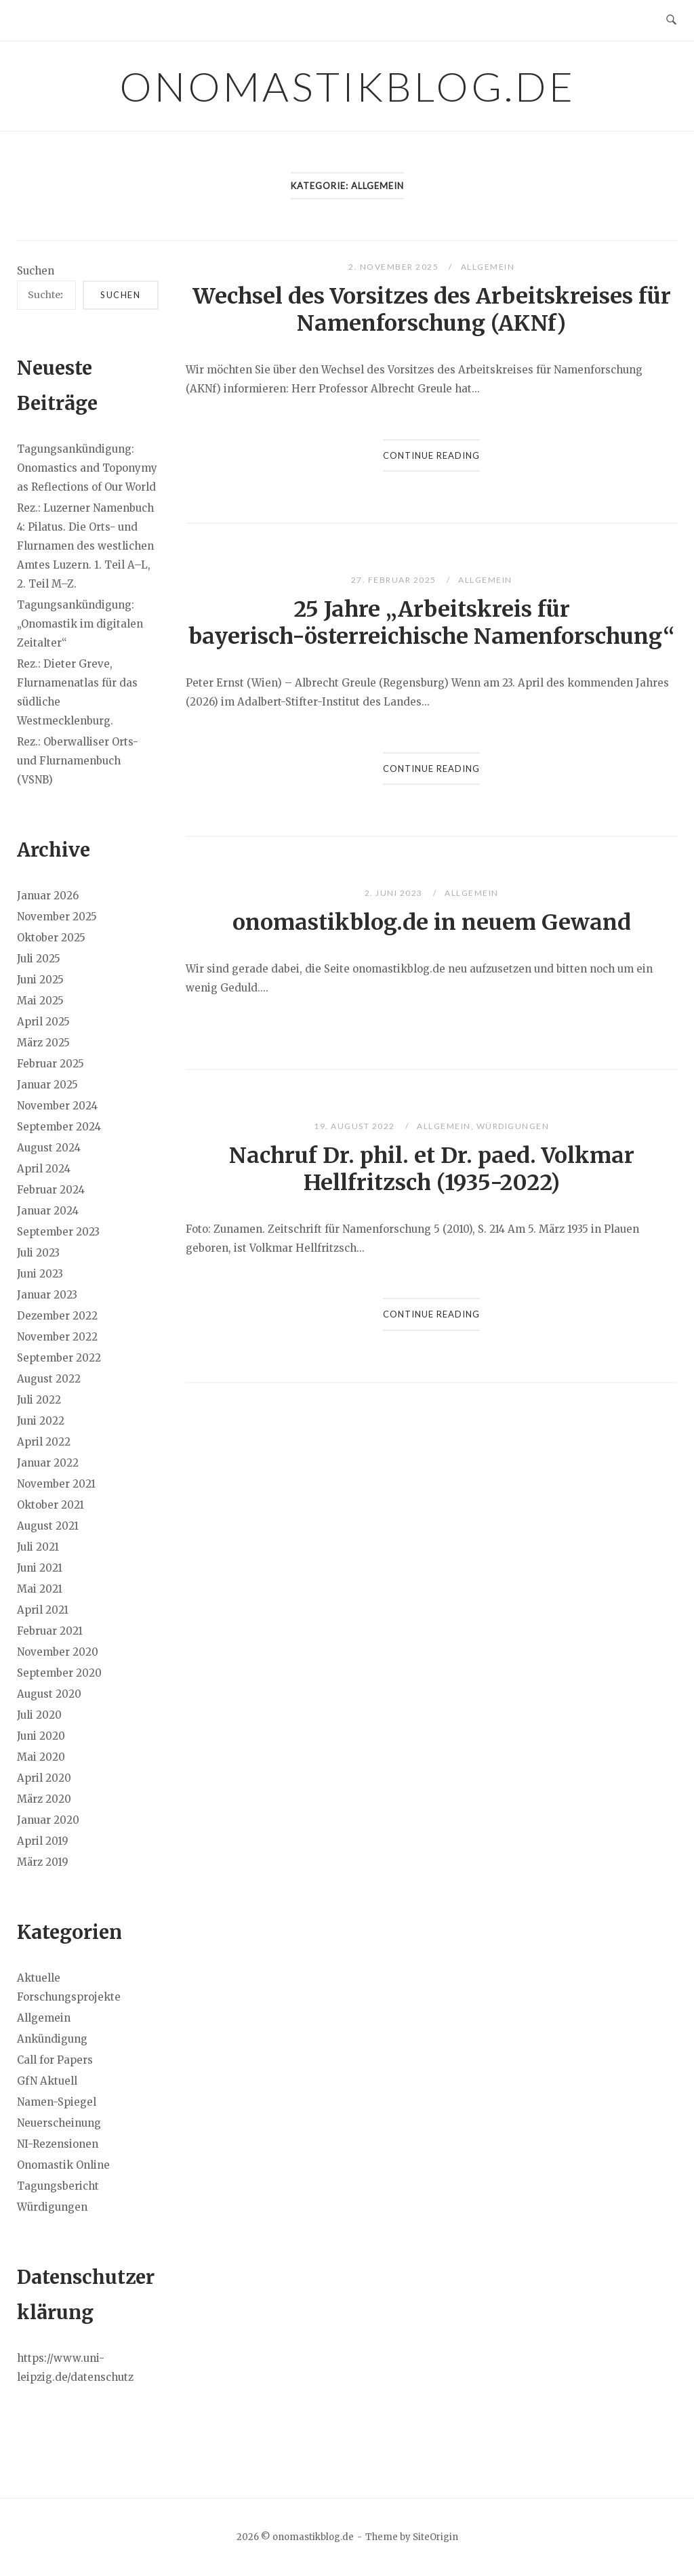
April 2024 (43, 1168)
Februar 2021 (50, 1630)
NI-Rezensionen (57, 2144)
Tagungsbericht (58, 2186)
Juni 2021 (39, 1567)
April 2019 (42, 1841)
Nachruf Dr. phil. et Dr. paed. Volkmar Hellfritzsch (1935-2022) (431, 1169)
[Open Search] (671, 20)
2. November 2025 (394, 267)
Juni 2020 (41, 1736)
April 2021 (42, 1609)
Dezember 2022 (57, 1315)
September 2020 (59, 1673)
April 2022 (43, 1441)
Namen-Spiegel (56, 2101)
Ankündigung (52, 2038)
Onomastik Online (63, 2165)
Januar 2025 (47, 1084)
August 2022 (49, 1378)
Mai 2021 (39, 1588)
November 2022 (57, 1336)
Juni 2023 (40, 1273)
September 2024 (59, 1126)
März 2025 (43, 1042)
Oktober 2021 (50, 1504)
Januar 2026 (48, 895)
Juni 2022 (40, 1420)
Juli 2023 (38, 1252)
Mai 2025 (40, 1000)
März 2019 (42, 1862)
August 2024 (49, 1147)
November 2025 (57, 916)
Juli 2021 (38, 1546)
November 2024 (57, 1105)
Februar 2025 (50, 1063)
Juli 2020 (39, 1715)
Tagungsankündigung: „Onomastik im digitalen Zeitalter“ (80, 623)
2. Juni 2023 (395, 893)
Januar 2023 (47, 1294)
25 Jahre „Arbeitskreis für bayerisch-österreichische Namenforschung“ (431, 623)
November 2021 (56, 1483)
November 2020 (57, 1651)
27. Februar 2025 (395, 580)
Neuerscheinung (59, 2123)
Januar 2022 (48, 1462)
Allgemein (488, 267)
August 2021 (48, 1525)
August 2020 (49, 1694)
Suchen (35, 270)
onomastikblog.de (347, 86)
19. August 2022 (355, 1126)
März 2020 (44, 1799)
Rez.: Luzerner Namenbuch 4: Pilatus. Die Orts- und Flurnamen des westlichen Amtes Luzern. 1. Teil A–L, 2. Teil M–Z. (85, 546)
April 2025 (43, 1021)
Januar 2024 (48, 1210)
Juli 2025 (38, 958)
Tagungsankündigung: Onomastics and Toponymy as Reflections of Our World (87, 468)
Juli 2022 (39, 1399)
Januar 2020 (48, 1820)
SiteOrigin (435, 2537)
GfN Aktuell (47, 2080)
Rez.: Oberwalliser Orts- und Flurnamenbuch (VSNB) (77, 760)
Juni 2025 (40, 979)
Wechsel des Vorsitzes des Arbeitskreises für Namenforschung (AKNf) (431, 310)
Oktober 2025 (51, 937)
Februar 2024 (51, 1189)
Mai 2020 (41, 1757)
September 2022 (59, 1357)
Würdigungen (513, 1126)
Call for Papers (55, 2059)
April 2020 (44, 1778)
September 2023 (58, 1231)
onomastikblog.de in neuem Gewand (431, 922)
